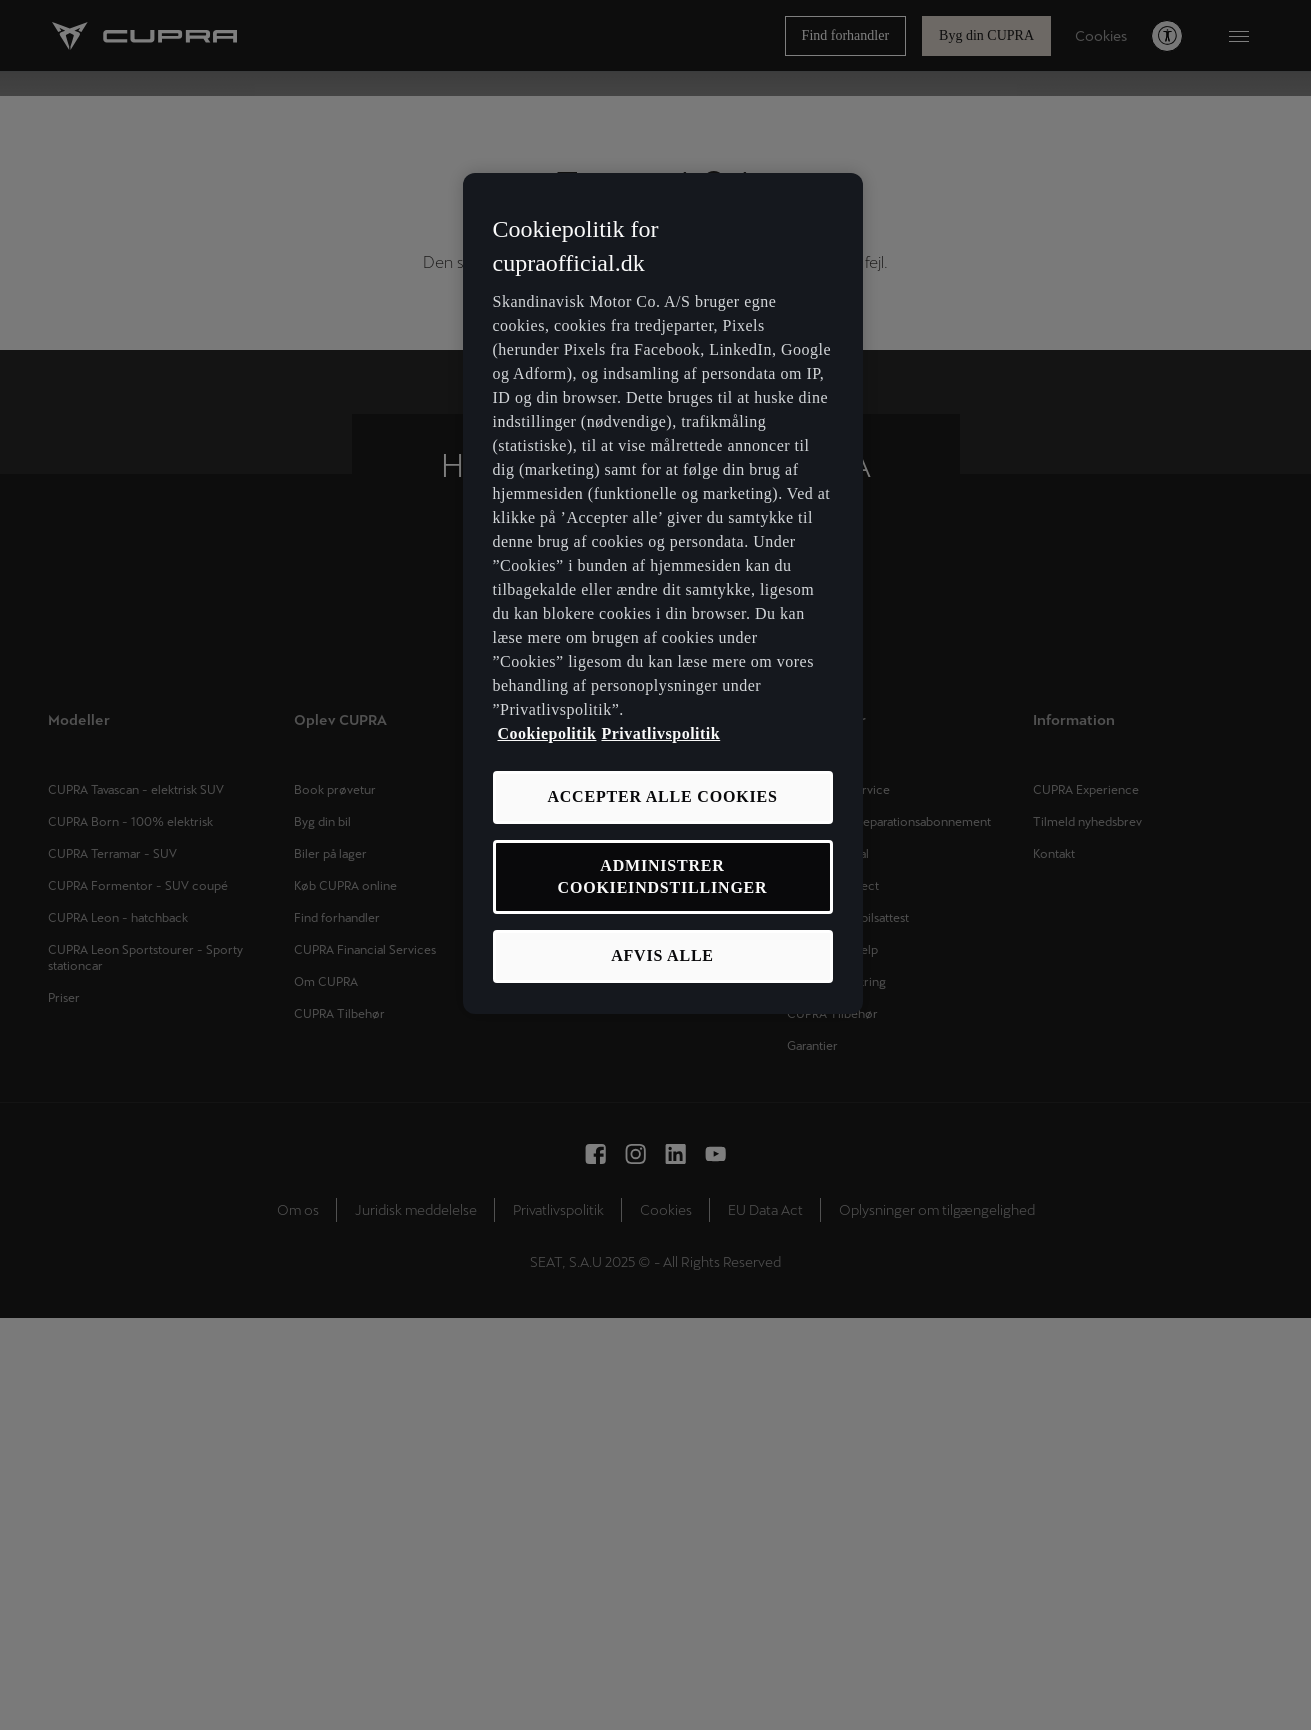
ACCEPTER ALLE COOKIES (662, 796)
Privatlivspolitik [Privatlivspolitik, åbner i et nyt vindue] (660, 733)
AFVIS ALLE (662, 955)
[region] (663, 593)
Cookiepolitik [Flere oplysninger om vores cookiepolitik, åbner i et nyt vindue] (547, 733)
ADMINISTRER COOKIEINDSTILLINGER (663, 876)
